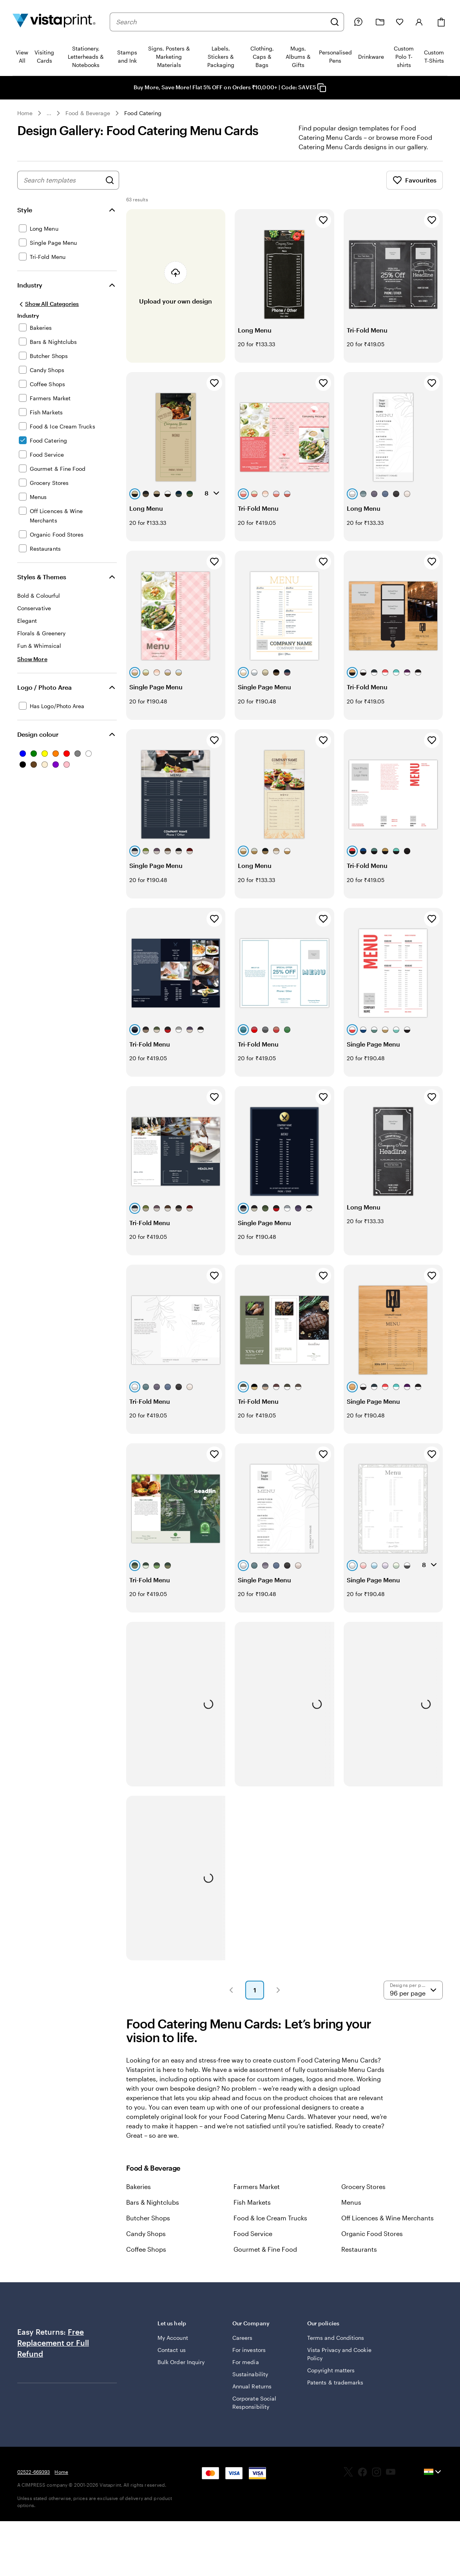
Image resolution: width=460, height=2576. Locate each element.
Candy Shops (146, 2243)
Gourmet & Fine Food (265, 2258)
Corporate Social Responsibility (254, 2411)
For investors (249, 2359)
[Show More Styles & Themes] (32, 668)
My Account (173, 2347)
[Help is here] (358, 21)
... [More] (49, 113)
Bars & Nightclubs (152, 2211)
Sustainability (250, 2383)
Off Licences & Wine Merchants (387, 2227)
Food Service (253, 2243)
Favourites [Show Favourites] (414, 189)
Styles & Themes (41, 586)
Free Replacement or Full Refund (53, 2352)
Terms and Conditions (335, 2347)
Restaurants (359, 2258)
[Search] (334, 22)
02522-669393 (33, 2481)
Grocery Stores (363, 2196)
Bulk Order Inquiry (181, 2371)
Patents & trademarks (335, 2391)
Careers (242, 2347)
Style (24, 219)
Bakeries (138, 2196)
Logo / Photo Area (44, 696)
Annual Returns (252, 2395)
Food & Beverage (87, 113)
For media (245, 2371)
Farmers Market (257, 2196)
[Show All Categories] (48, 313)
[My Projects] (380, 22)
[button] (231, 1999)
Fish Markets (252, 2211)
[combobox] (221, 22)
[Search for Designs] (110, 189)
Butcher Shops (148, 2227)
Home (25, 113)
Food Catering (142, 113)
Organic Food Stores (372, 2243)
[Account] (419, 21)
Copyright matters (331, 2379)
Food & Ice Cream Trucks (270, 2227)
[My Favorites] (400, 22)
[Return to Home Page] (54, 22)
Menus (351, 2211)
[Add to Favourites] (323, 229)
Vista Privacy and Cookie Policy (339, 2363)
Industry (29, 294)
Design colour (37, 743)
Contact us (172, 2359)
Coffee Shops (146, 2258)
